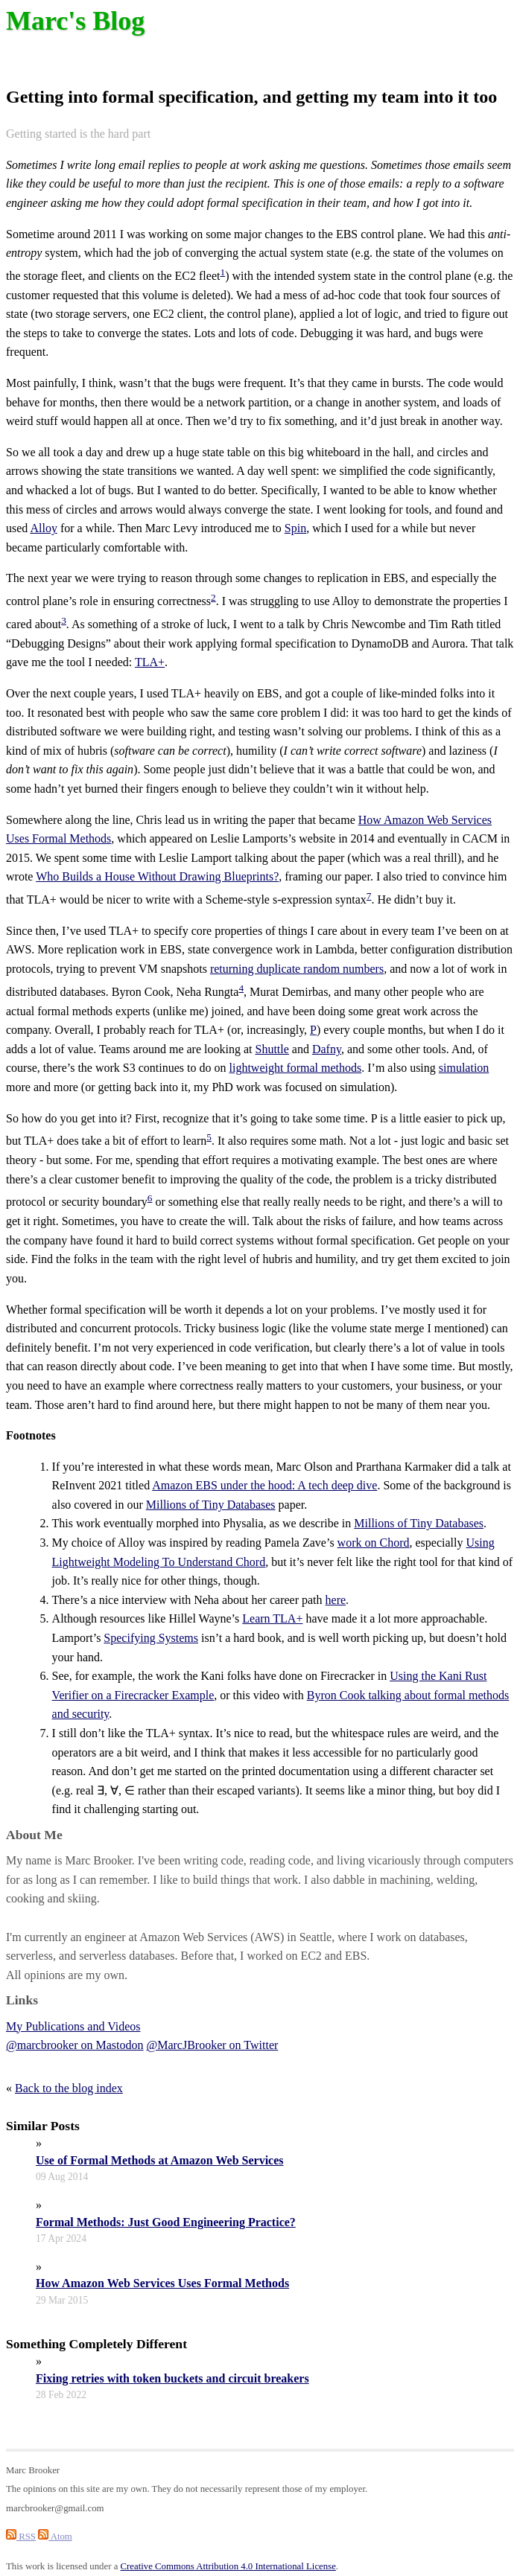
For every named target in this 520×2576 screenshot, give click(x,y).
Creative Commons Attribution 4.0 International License (228, 2566)
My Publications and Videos (73, 2026)
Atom (55, 2536)
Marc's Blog (75, 21)
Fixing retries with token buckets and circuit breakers (172, 2378)
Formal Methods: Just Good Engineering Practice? (166, 2222)
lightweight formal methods (295, 1067)
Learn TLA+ (272, 1618)
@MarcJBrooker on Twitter (212, 2045)
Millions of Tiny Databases (211, 1504)
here (336, 1600)
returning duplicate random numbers (297, 968)
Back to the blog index (69, 2088)
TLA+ (150, 662)
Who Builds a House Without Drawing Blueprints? (157, 876)
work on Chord (373, 1542)
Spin (295, 528)
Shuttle (271, 1049)
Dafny (326, 1049)
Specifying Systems (151, 1637)
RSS (21, 2536)
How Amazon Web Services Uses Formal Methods (162, 2283)
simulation (464, 1067)
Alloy (43, 528)
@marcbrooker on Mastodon (74, 2045)
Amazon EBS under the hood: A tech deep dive (264, 1485)
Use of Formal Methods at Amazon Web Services (160, 2160)
